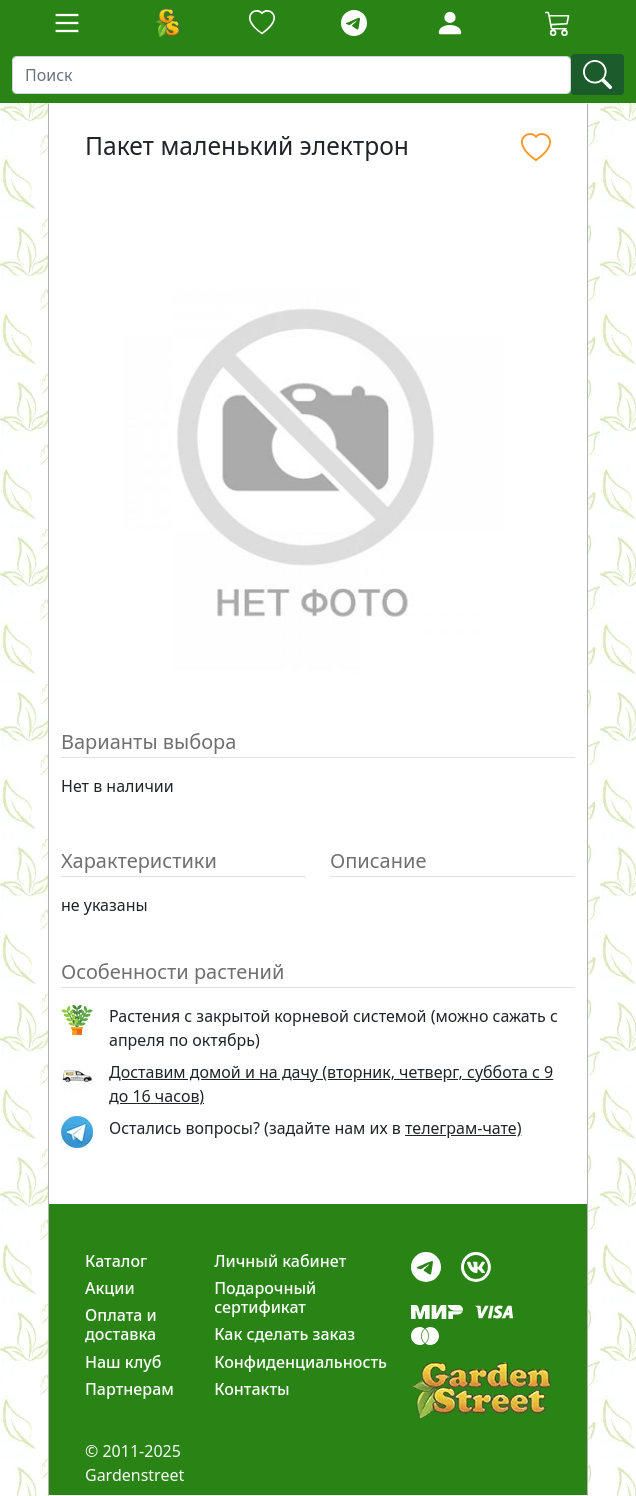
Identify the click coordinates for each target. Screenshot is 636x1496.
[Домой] (167, 23)
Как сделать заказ (284, 1334)
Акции (110, 1288)
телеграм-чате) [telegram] (463, 1128)
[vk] (476, 1261)
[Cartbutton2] (558, 22)
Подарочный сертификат (265, 1297)
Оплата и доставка (121, 1324)
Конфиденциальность (300, 1362)
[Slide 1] (318, 675)
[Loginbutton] (450, 23)
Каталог (116, 1261)
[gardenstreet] (481, 1390)
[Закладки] (262, 23)
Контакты (252, 1389)
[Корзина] (558, 23)
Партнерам (129, 1389)
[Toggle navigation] (67, 23)
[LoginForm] (450, 21)
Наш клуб (123, 1362)
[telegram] (354, 23)
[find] (597, 74)
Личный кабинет (280, 1261)
